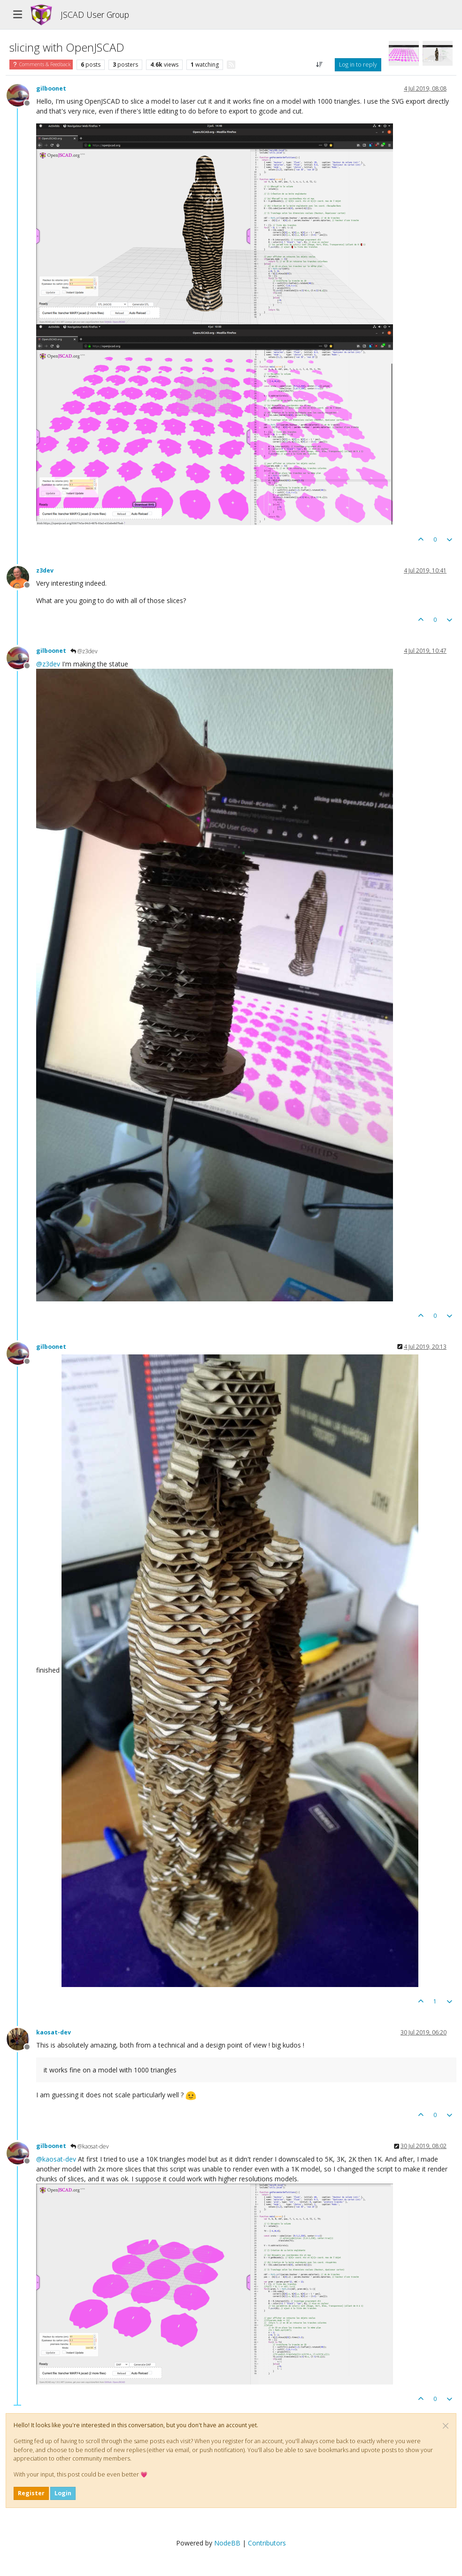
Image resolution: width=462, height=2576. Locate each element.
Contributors (267, 2542)
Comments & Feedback (41, 64)
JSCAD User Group (95, 14)
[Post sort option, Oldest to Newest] (319, 64)
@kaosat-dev (89, 2146)
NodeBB (227, 2542)
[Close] (445, 2426)
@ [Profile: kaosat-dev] (56, 2159)
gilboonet (51, 88)
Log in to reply (358, 65)
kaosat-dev (53, 2032)
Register (31, 2493)
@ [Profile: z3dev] (48, 663)
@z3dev (84, 651)
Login (62, 2493)
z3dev (45, 570)
